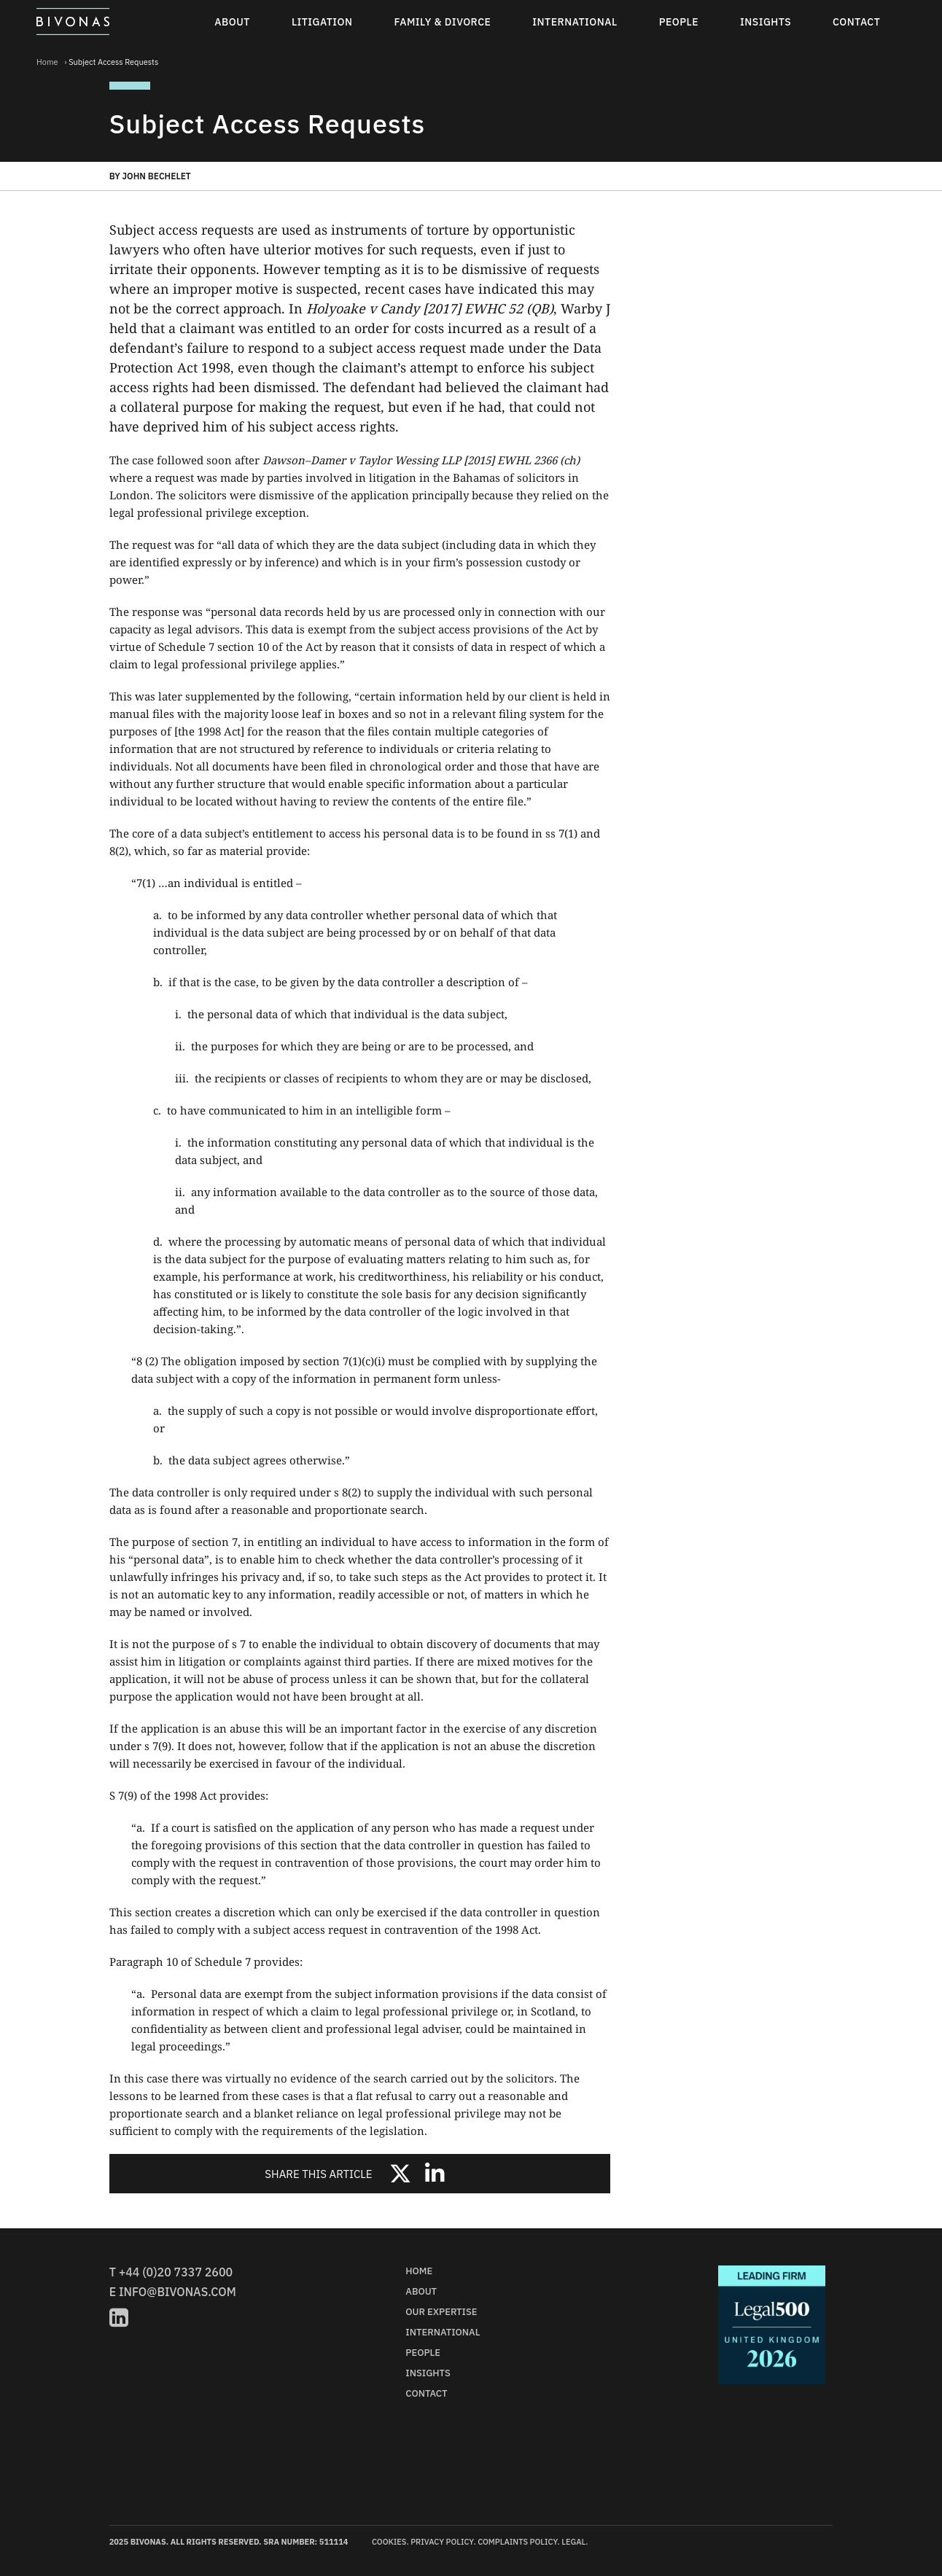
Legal (573, 2542)
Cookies (389, 2542)
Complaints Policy (517, 2542)
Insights (765, 21)
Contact (856, 21)
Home (47, 62)
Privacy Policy (441, 2542)
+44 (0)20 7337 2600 (176, 2272)
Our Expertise (441, 2312)
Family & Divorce (442, 21)
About (232, 21)
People (678, 21)
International (574, 21)
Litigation (322, 21)
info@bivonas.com (177, 2291)
